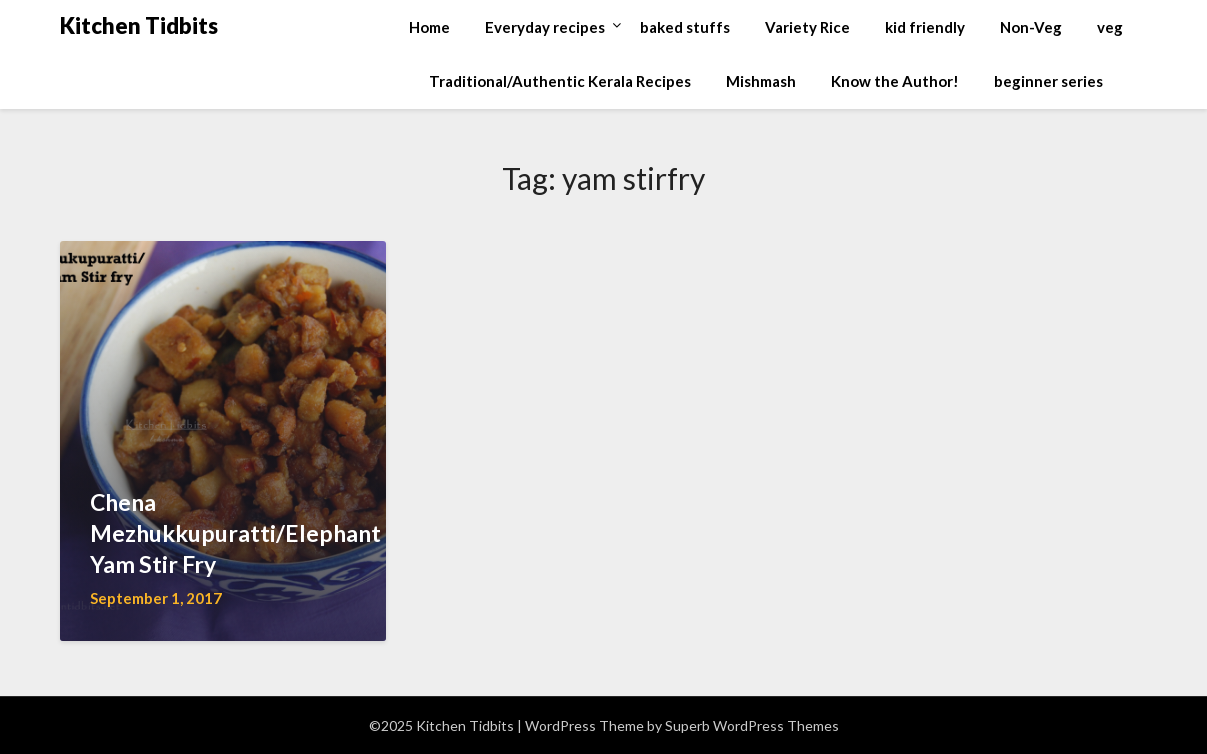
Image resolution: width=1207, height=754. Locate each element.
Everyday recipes (545, 27)
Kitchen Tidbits (139, 25)
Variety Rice (807, 27)
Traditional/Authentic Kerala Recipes (560, 81)
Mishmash (761, 81)
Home (429, 27)
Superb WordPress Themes (752, 725)
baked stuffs (685, 27)
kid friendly (925, 27)
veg (1110, 27)
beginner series (1048, 81)
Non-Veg (1031, 27)
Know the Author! (895, 81)
